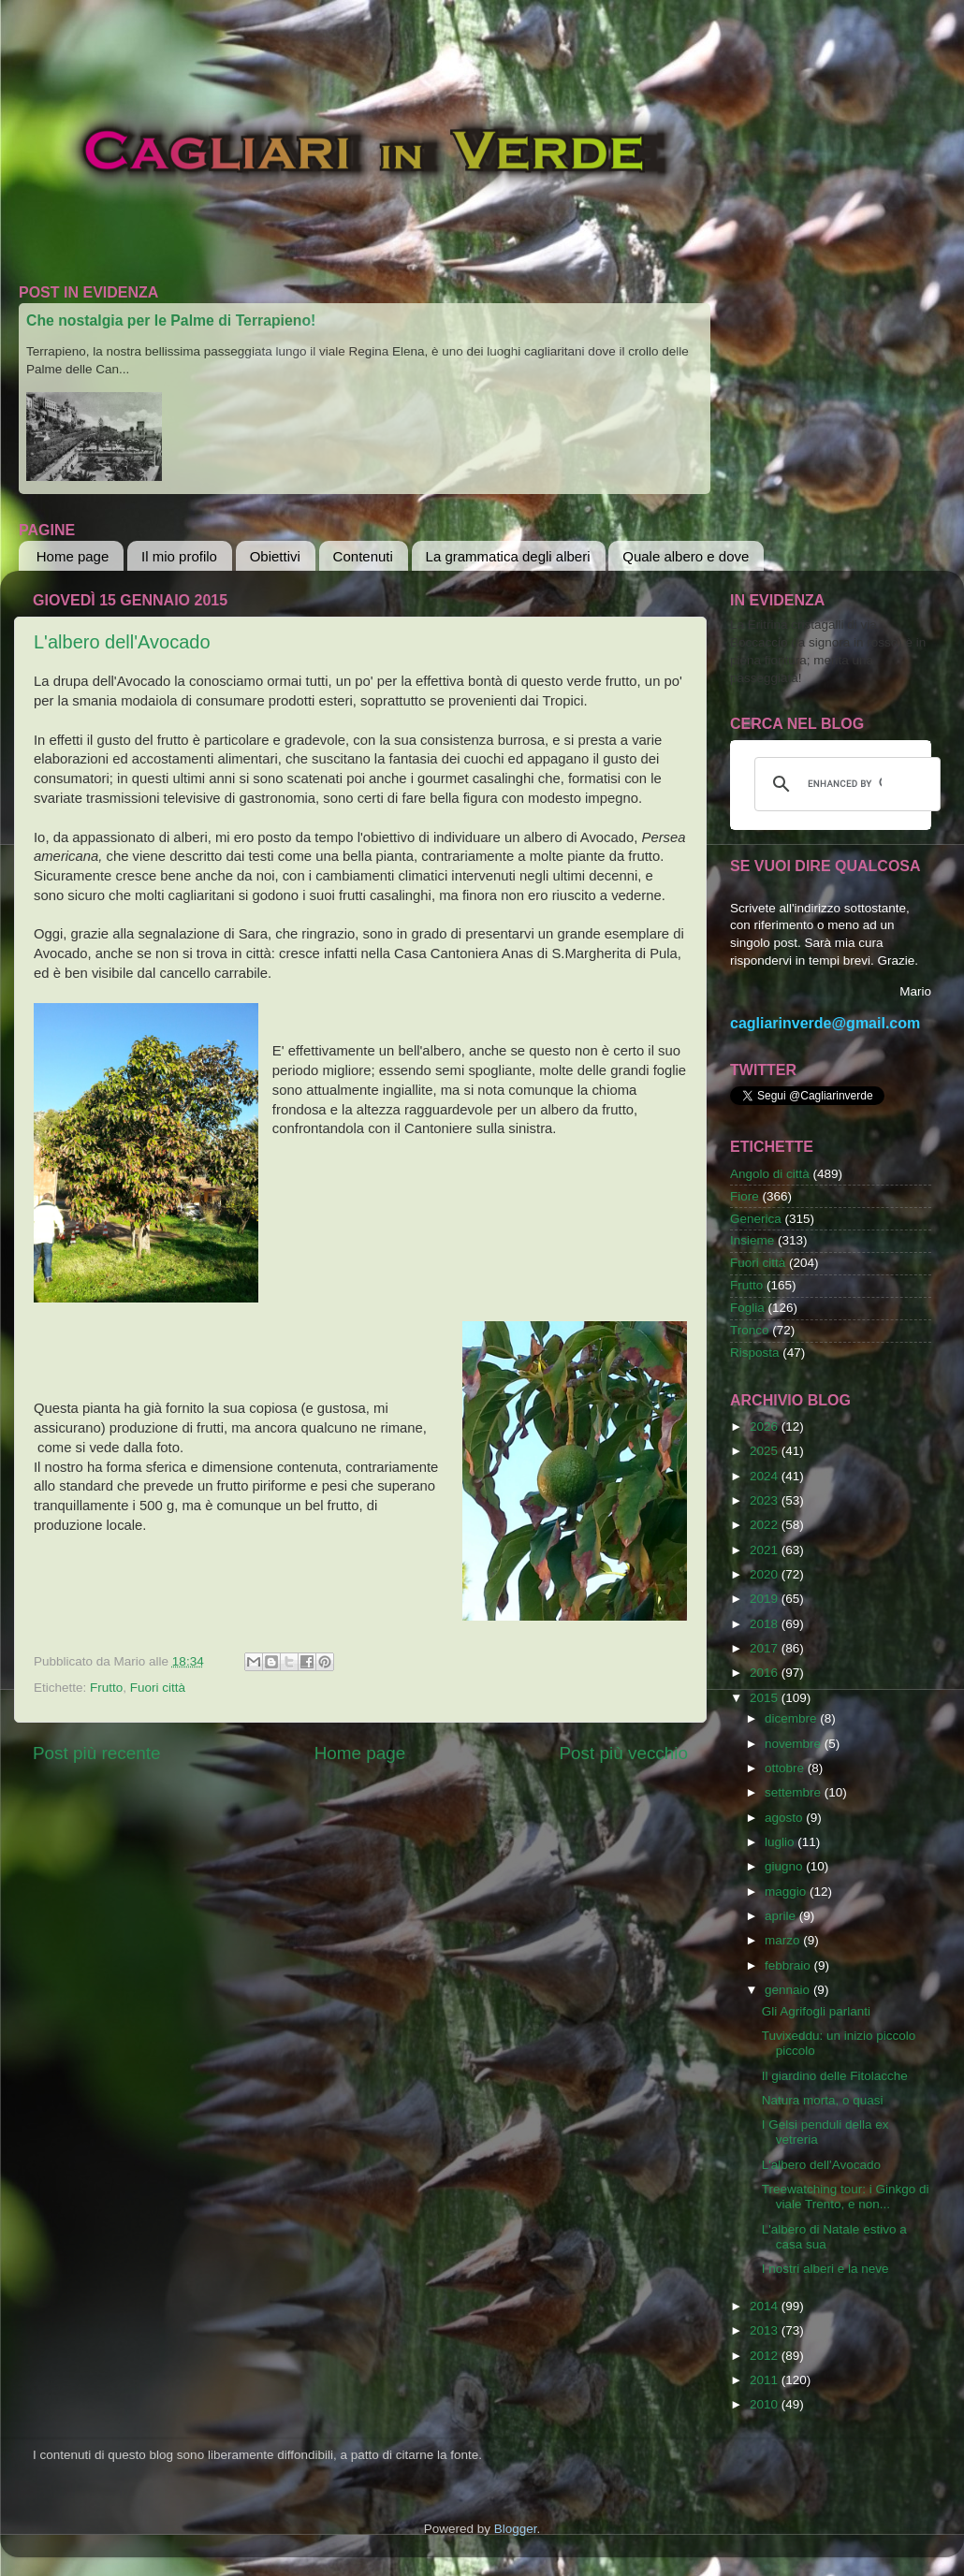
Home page (73, 556)
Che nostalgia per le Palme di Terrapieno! (170, 320)
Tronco (749, 1330)
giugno (785, 1866)
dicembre (792, 1718)
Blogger (515, 2529)
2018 (765, 1624)
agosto (785, 1818)
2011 (765, 2380)
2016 (765, 1673)
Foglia (747, 1308)
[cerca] (845, 784)
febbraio (789, 1965)
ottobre (786, 1768)
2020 (765, 1574)
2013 (765, 2330)
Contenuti (363, 556)
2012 (765, 2356)
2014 (765, 2306)
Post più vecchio (623, 1753)
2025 (765, 1451)
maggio (787, 1892)
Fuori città (157, 1688)
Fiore (744, 1196)
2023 (765, 1500)
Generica (755, 1219)
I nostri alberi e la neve (825, 2269)
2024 (765, 1476)
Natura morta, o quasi (823, 2100)
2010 (765, 2404)
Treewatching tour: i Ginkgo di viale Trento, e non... (845, 2196)
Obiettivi (275, 556)
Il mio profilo (179, 556)
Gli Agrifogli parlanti (816, 2011)
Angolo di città (770, 1174)
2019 (765, 1599)
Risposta (755, 1353)
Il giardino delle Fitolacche (835, 2076)
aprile (782, 1916)
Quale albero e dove (685, 556)
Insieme (752, 1240)
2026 (765, 1426)
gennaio (789, 1990)
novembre (795, 1744)
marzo (784, 1940)
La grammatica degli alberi (508, 556)
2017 (765, 1648)
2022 (765, 1525)
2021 (765, 1550)
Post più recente (97, 1753)
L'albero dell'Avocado (122, 642)
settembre (795, 1792)
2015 (765, 1698)
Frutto (106, 1688)
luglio (781, 1842)
